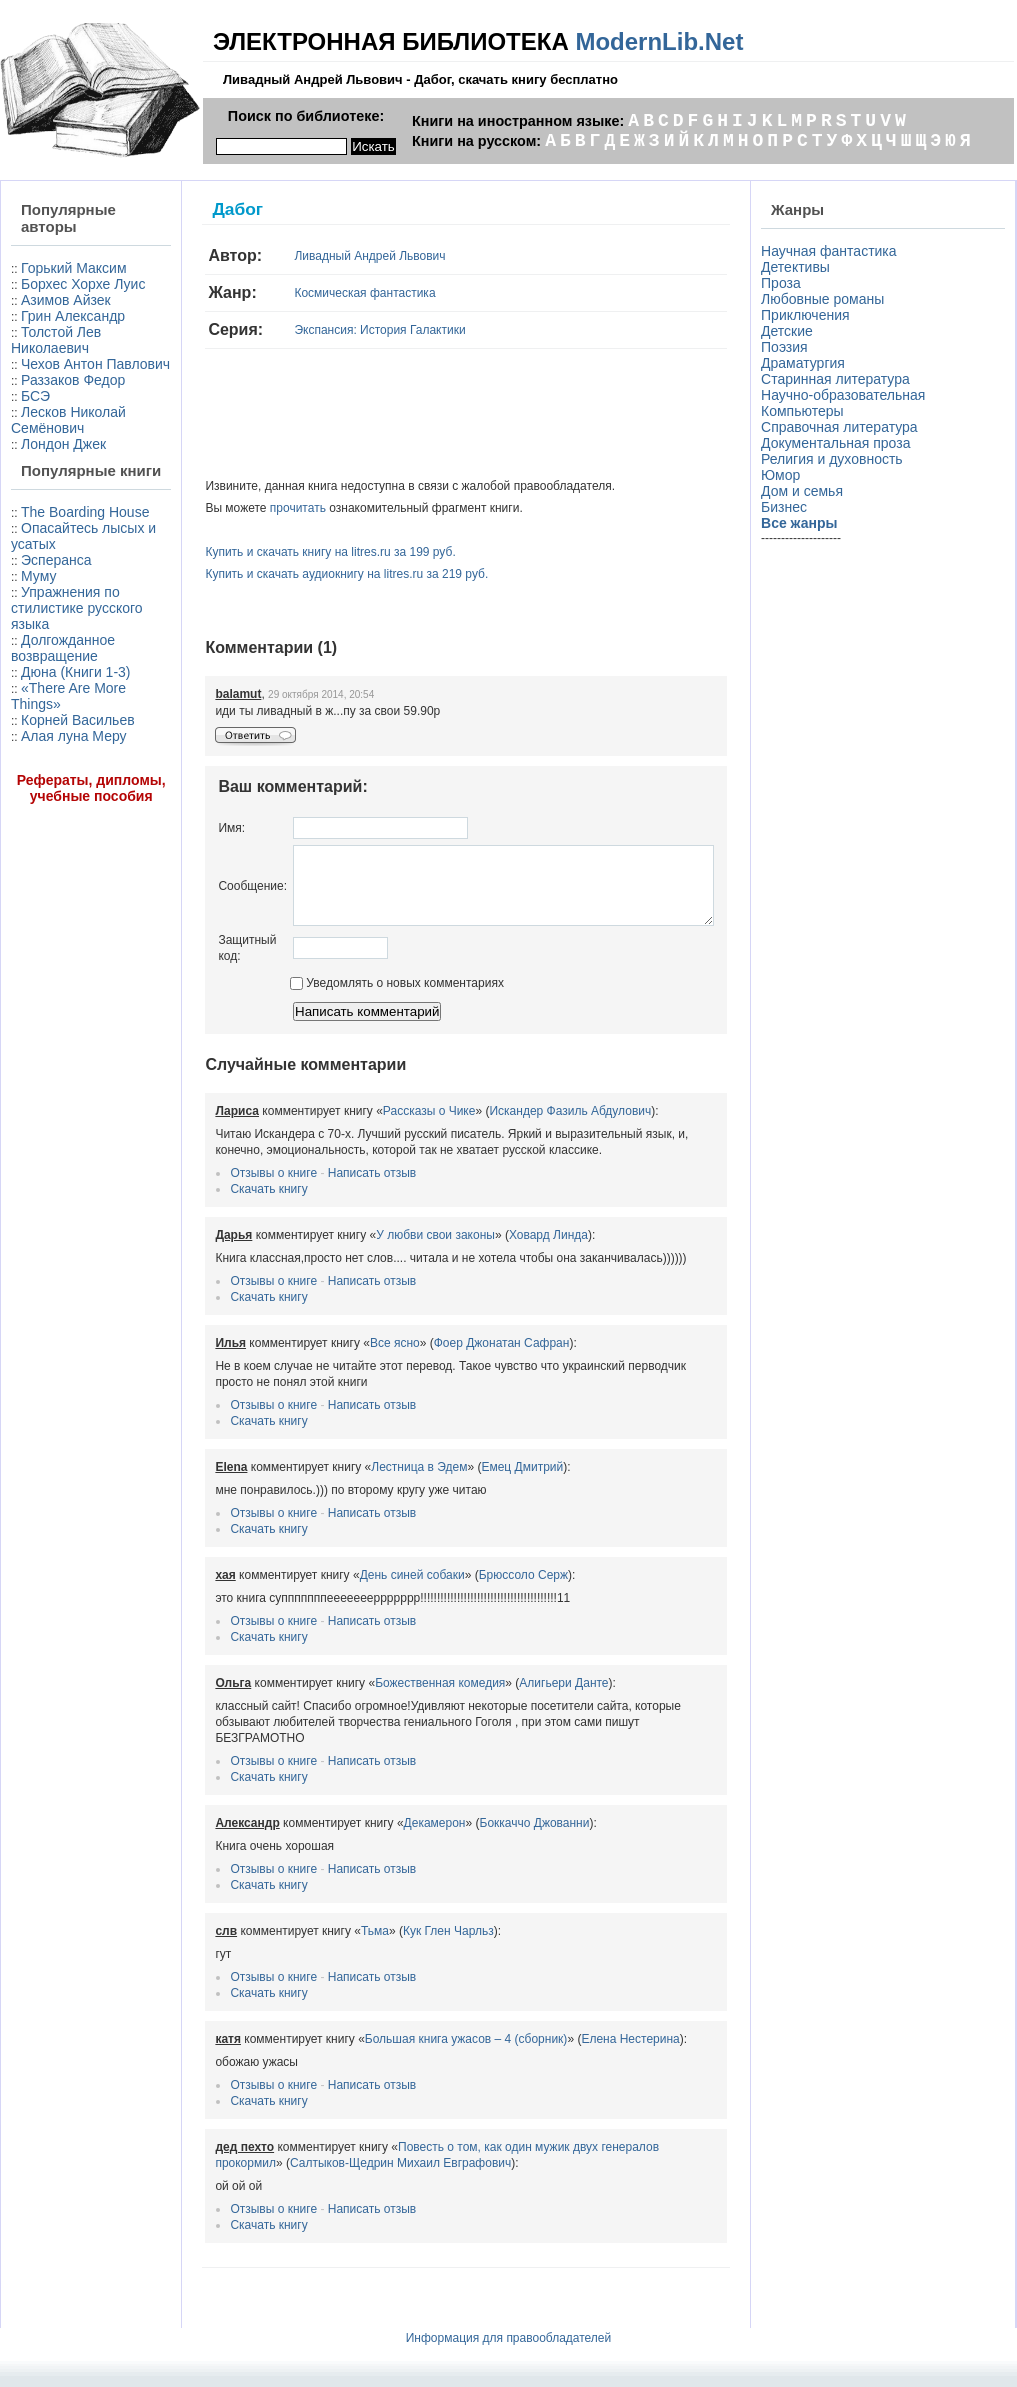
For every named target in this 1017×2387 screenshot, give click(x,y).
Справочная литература (843, 427)
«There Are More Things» (53, 809)
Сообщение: (207, 893)
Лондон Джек (63, 508)
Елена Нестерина (585, 2038)
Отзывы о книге (228, 1188)
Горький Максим (41, 276)
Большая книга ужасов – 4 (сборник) (420, 2038)
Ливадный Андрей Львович (324, 256)
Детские (791, 331)
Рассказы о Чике (383, 1126)
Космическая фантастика (319, 293)
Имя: (186, 828)
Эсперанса (56, 657)
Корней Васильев (42, 841)
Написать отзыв (326, 1188)
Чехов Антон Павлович (57, 404)
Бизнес (788, 507)
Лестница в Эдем (374, 1482)
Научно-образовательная (847, 395)
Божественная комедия (395, 1698)
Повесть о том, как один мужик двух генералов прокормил (514, 2146)
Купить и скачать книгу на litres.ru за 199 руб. (285, 552)
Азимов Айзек (66, 332)
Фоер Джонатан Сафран (456, 1358)
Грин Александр (73, 348)
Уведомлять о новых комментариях (351, 998)
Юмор (784, 475)
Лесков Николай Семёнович (47, 476)
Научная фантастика (833, 251)
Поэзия (788, 347)
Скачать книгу (223, 1204)
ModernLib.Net (659, 41)
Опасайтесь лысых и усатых (62, 633)
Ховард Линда (502, 1250)
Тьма (329, 1930)
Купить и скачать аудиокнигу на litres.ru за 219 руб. (301, 574)
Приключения (809, 315)
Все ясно (349, 1358)
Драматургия (807, 363)
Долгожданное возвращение (63, 745)
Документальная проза (839, 443)
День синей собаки (366, 1590)
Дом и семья (806, 491)
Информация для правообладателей (509, 2337)
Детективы (799, 267)
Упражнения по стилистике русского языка (65, 705)
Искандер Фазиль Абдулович (525, 1126)
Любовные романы (826, 299)
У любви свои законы (390, 1250)
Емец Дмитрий (477, 1482)
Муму (38, 673)
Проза (785, 283)
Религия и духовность (836, 459)
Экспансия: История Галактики (334, 330)
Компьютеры (806, 411)
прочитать (252, 508)
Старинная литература (839, 379)
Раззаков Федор (73, 428)
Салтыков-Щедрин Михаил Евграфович (284, 2162)
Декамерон (389, 1822)
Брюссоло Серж (477, 1590)
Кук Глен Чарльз (402, 1930)
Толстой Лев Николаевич (56, 372)
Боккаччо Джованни (489, 1822)
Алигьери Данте (518, 1698)
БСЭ (35, 444)
